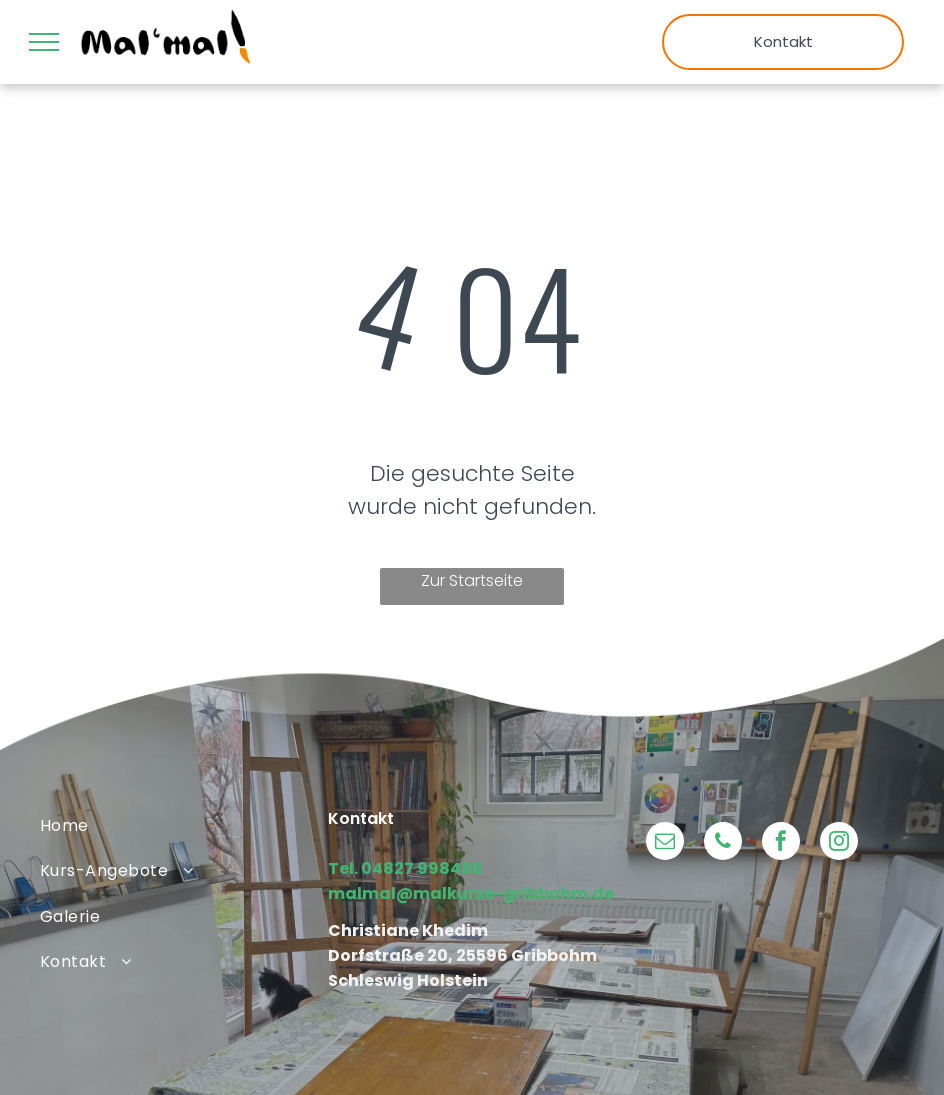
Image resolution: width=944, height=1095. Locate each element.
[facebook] (781, 843)
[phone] (723, 843)
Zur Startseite (472, 580)
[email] (665, 843)
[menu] (44, 42)
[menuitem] (184, 825)
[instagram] (839, 843)
